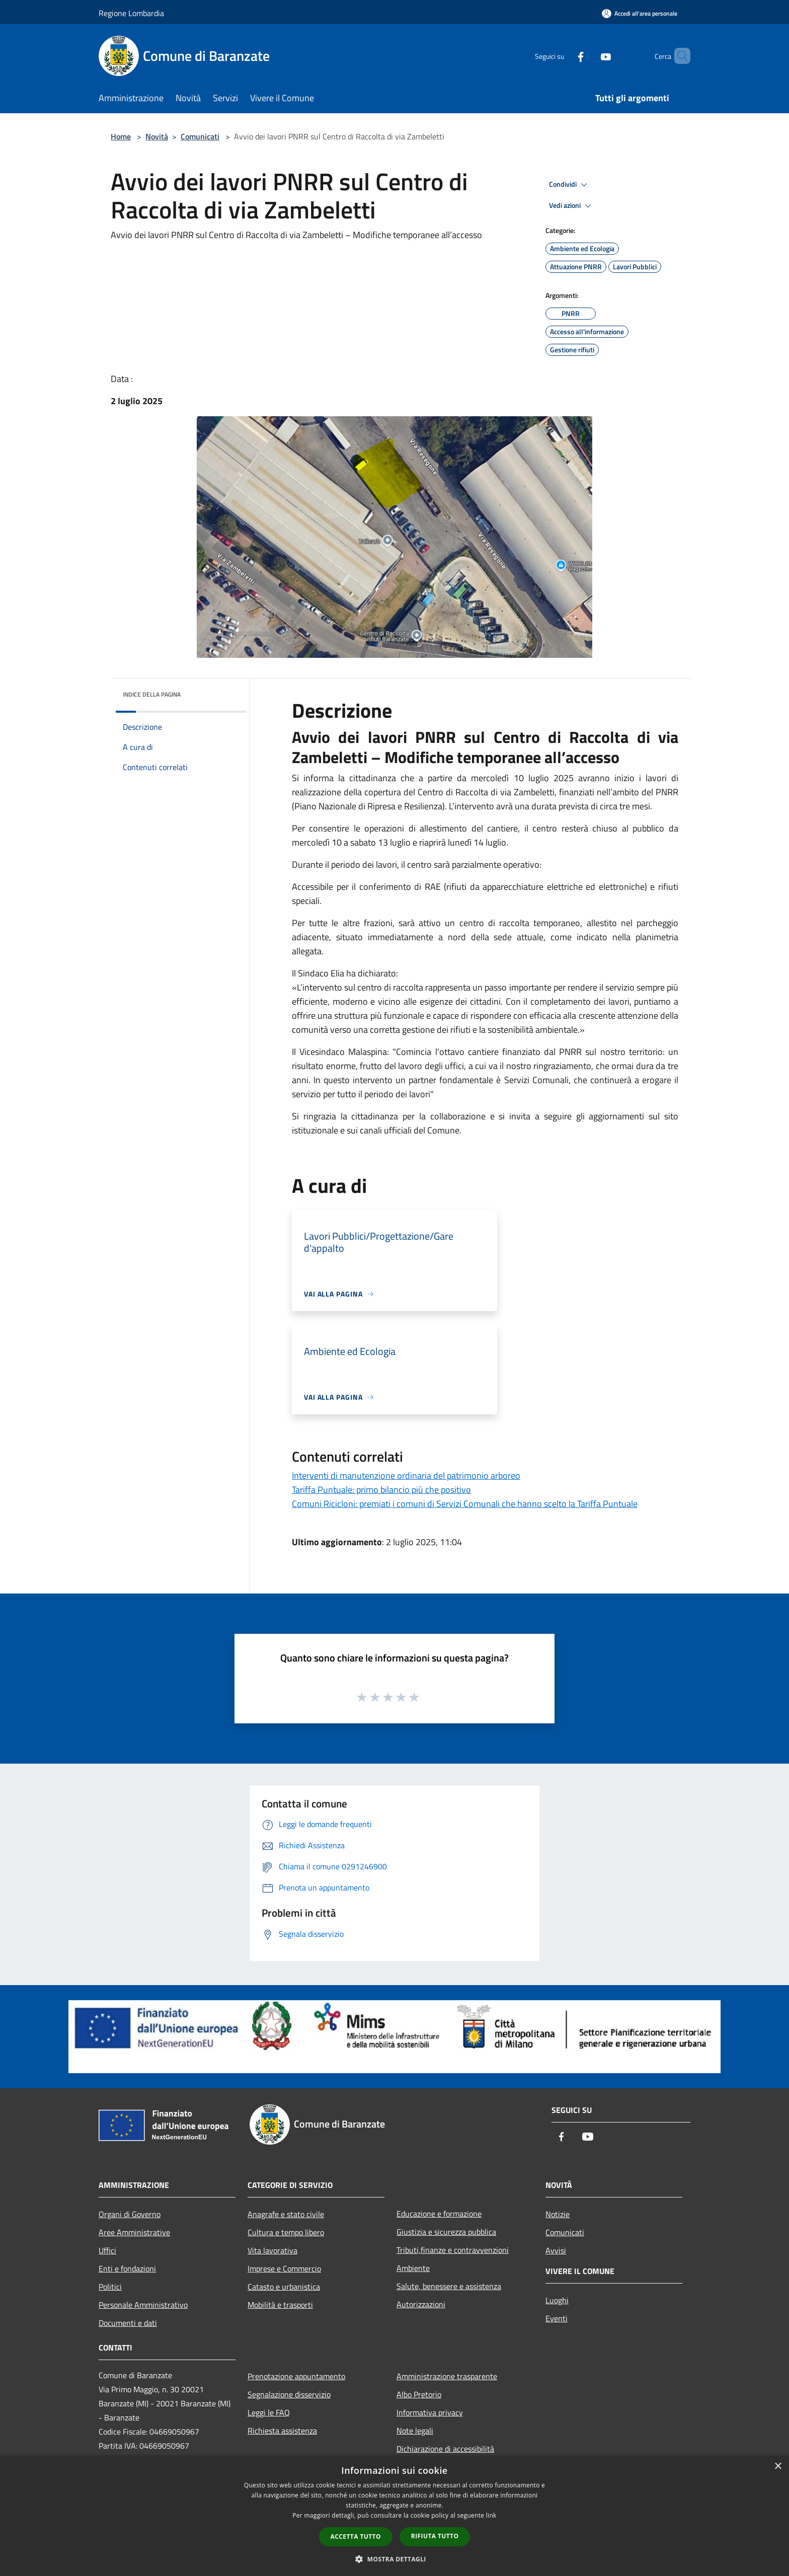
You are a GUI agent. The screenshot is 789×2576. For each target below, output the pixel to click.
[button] (394, 2559)
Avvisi (555, 2250)
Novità (156, 136)
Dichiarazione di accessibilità (445, 2449)
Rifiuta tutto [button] (435, 2536)
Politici (110, 2287)
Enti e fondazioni (127, 2268)
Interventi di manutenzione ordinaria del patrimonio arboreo (406, 1475)
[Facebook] (564, 55)
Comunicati (200, 136)
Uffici (107, 2250)
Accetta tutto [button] (356, 2536)
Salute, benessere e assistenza (449, 2286)
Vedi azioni (571, 206)
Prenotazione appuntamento (296, 2376)
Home (121, 136)
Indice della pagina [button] (152, 694)
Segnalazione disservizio (289, 2394)
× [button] (777, 2466)
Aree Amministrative (134, 2232)
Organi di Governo (130, 2214)
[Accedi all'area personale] (639, 13)
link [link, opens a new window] (491, 2515)
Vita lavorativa (272, 2250)
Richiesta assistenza (282, 2431)
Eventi (556, 2318)
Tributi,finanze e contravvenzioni (453, 2250)
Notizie (557, 2214)
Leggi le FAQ (269, 2412)
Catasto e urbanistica (284, 2287)
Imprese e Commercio (284, 2268)
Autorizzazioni (421, 2304)
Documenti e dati (128, 2323)
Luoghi (557, 2300)
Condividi (569, 185)
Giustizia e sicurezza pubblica (446, 2232)
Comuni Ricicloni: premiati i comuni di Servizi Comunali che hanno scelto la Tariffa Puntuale (465, 1503)
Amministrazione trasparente (447, 2376)
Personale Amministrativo (143, 2305)
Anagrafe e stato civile (286, 2214)
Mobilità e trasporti (280, 2305)
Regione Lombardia (131, 13)
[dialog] (394, 2516)
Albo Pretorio (419, 2394)
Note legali (415, 2431)
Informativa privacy (430, 2412)
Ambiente (413, 2268)
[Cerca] (678, 56)
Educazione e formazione (439, 2214)
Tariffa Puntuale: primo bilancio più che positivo (381, 1489)
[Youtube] (589, 55)
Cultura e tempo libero (286, 2232)
